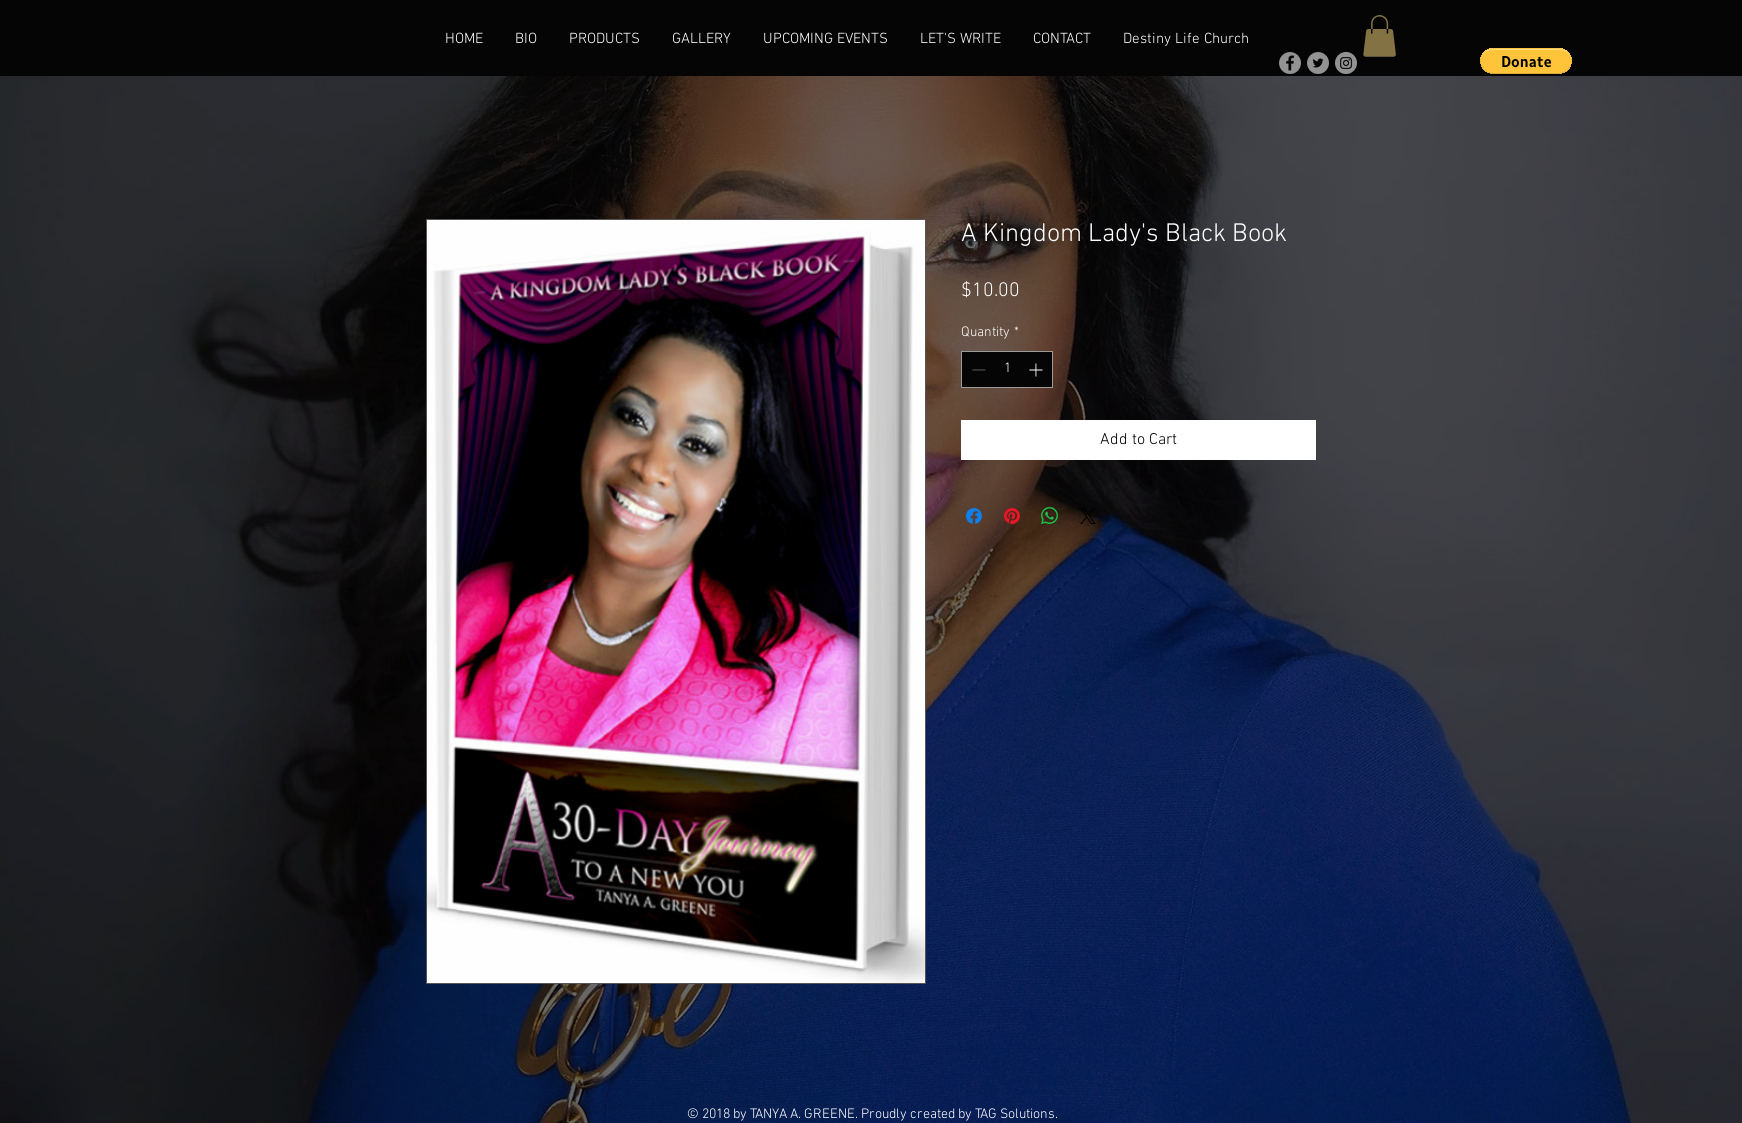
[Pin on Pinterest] (1012, 516)
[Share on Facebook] (974, 516)
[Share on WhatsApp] (1050, 516)
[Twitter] (1318, 63)
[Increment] (1037, 369)
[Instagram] (1346, 63)
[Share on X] (1088, 516)
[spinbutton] (1007, 369)
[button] (1379, 36)
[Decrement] (976, 369)
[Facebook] (1290, 63)
